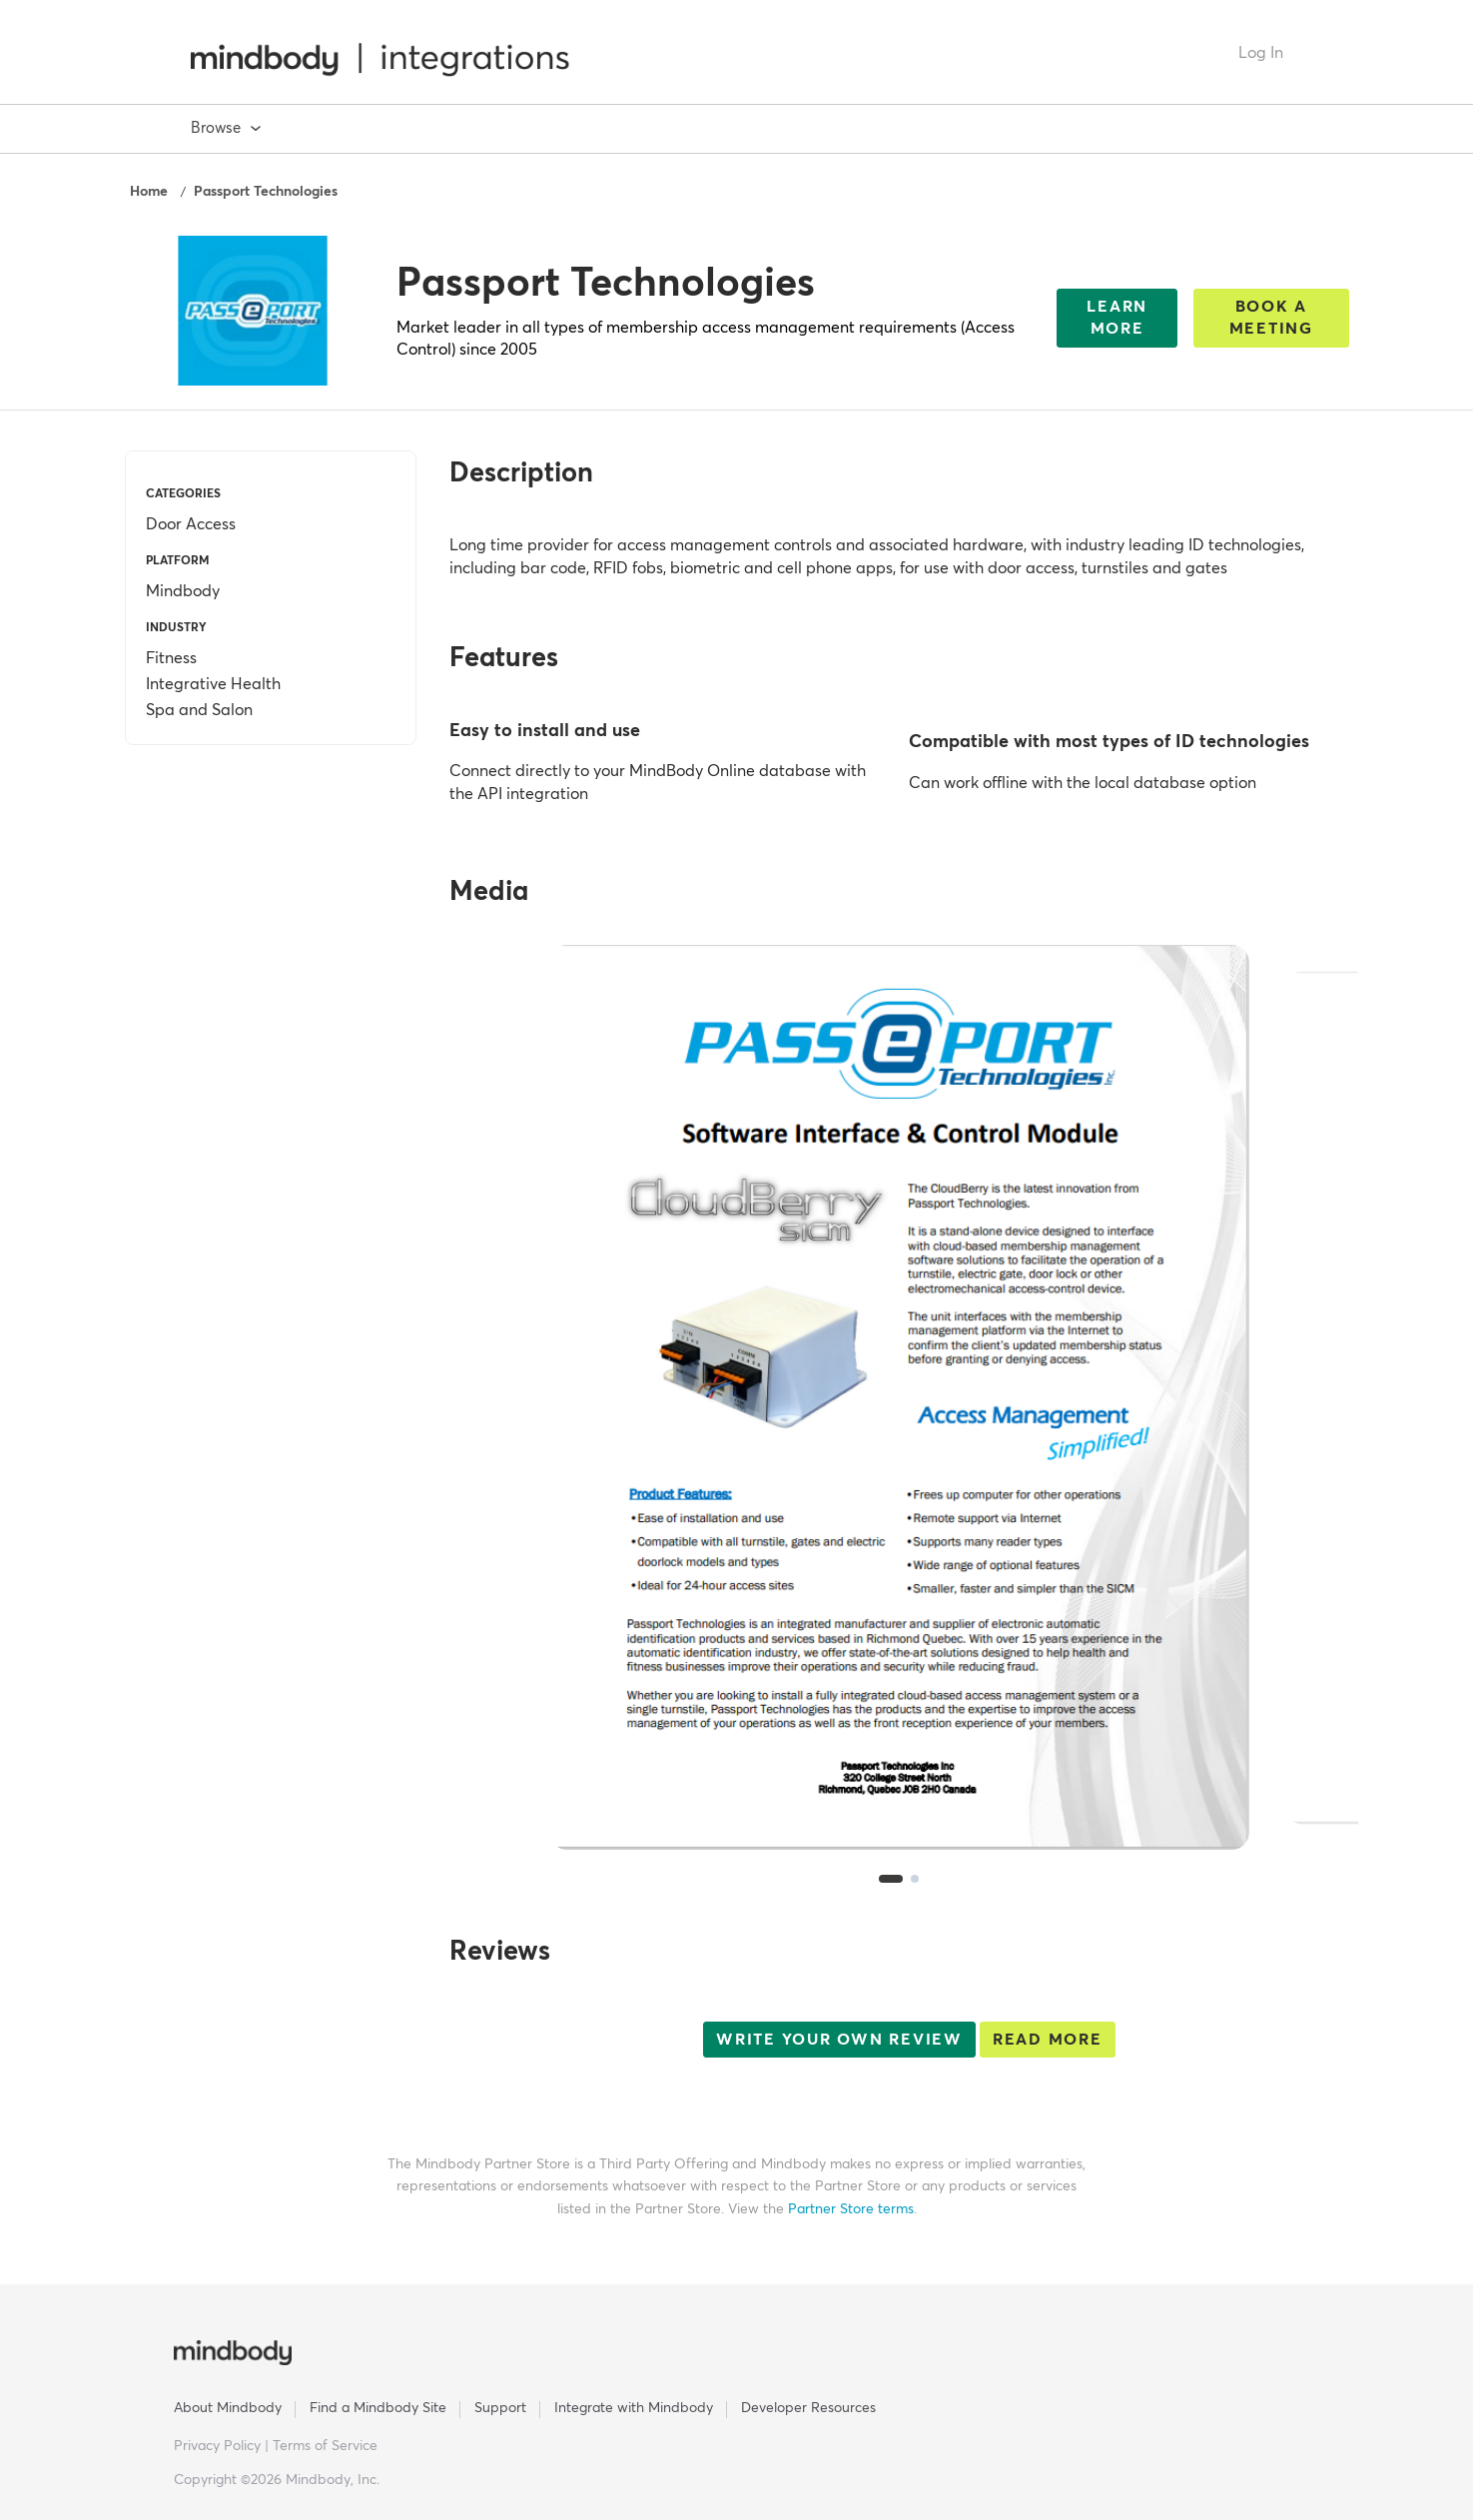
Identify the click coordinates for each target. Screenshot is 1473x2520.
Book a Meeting (1271, 318)
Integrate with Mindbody (633, 2408)
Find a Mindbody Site (378, 2408)
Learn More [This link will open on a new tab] (1117, 318)
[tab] (891, 1879)
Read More (1048, 2040)
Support (500, 2408)
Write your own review (839, 2040)
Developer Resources (808, 2408)
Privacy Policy (219, 2446)
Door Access (191, 524)
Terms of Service (325, 2446)
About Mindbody (228, 2408)
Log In (1260, 53)
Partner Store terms (851, 2209)
